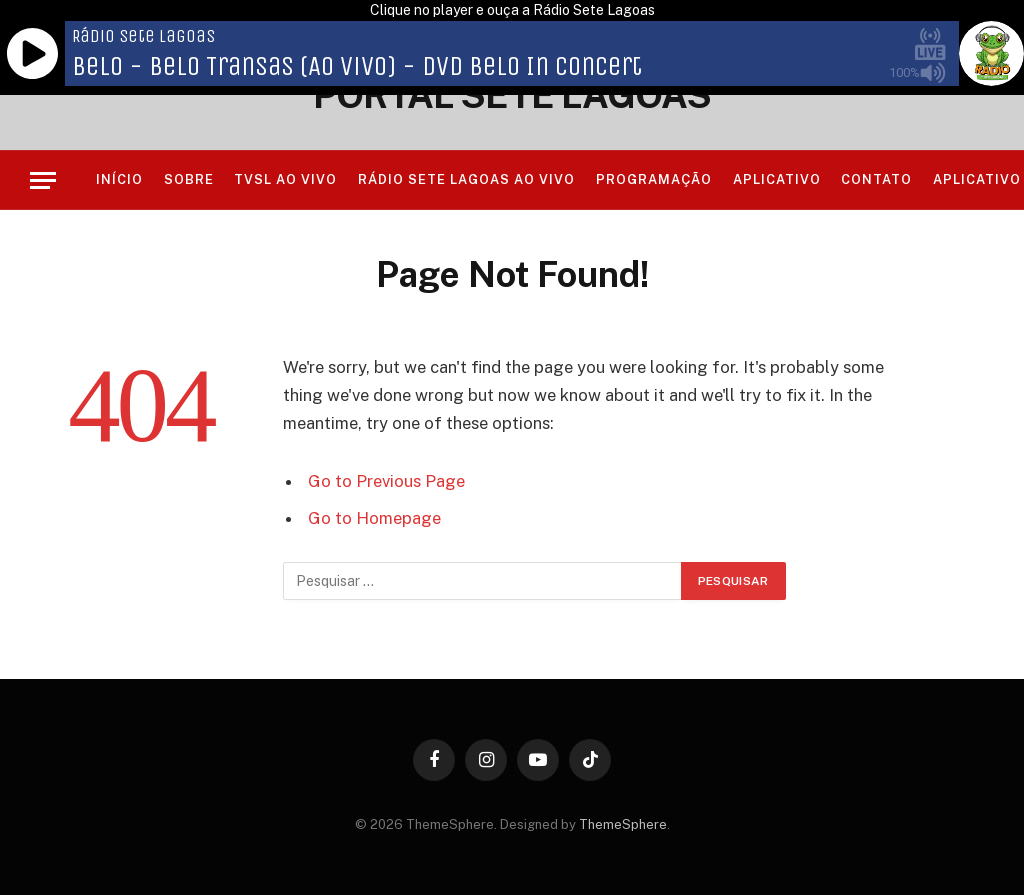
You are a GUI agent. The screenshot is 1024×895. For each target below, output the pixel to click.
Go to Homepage (374, 518)
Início (119, 179)
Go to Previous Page (386, 481)
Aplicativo (777, 179)
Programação (654, 179)
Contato (876, 179)
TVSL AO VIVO (285, 179)
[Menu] (43, 180)
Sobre (189, 179)
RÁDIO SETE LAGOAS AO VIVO (467, 179)
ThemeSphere (623, 824)
